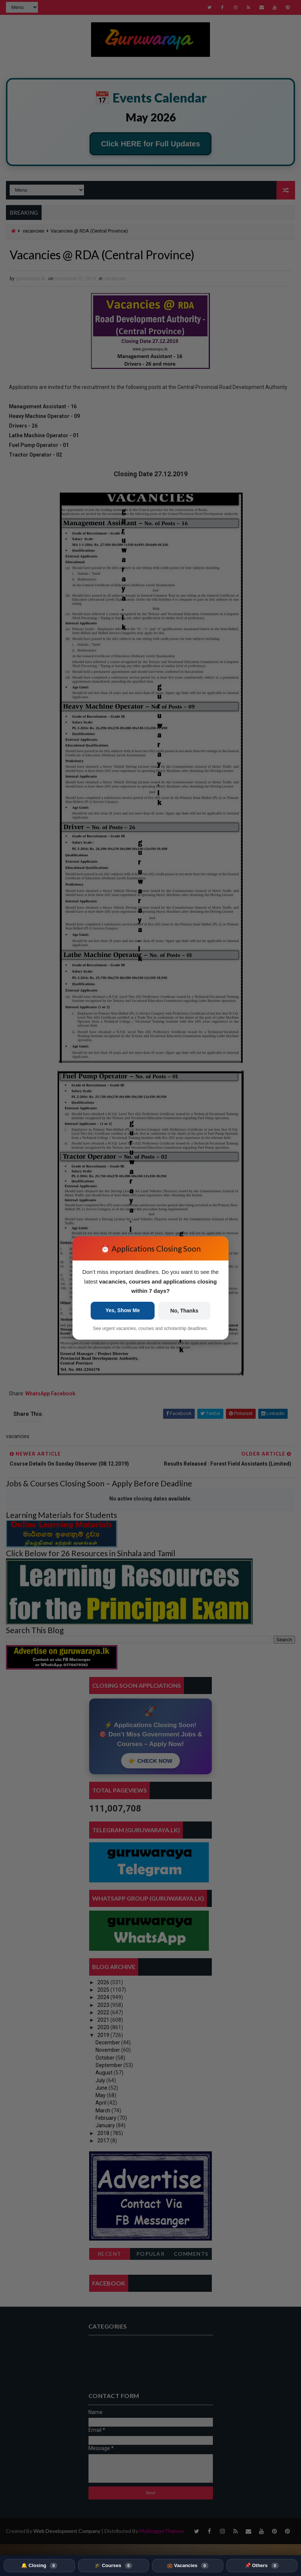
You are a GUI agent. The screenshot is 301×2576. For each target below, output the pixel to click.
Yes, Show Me (123, 1310)
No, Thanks (184, 1311)
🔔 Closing (39, 2566)
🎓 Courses (113, 2566)
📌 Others (262, 2566)
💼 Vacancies (187, 2566)
